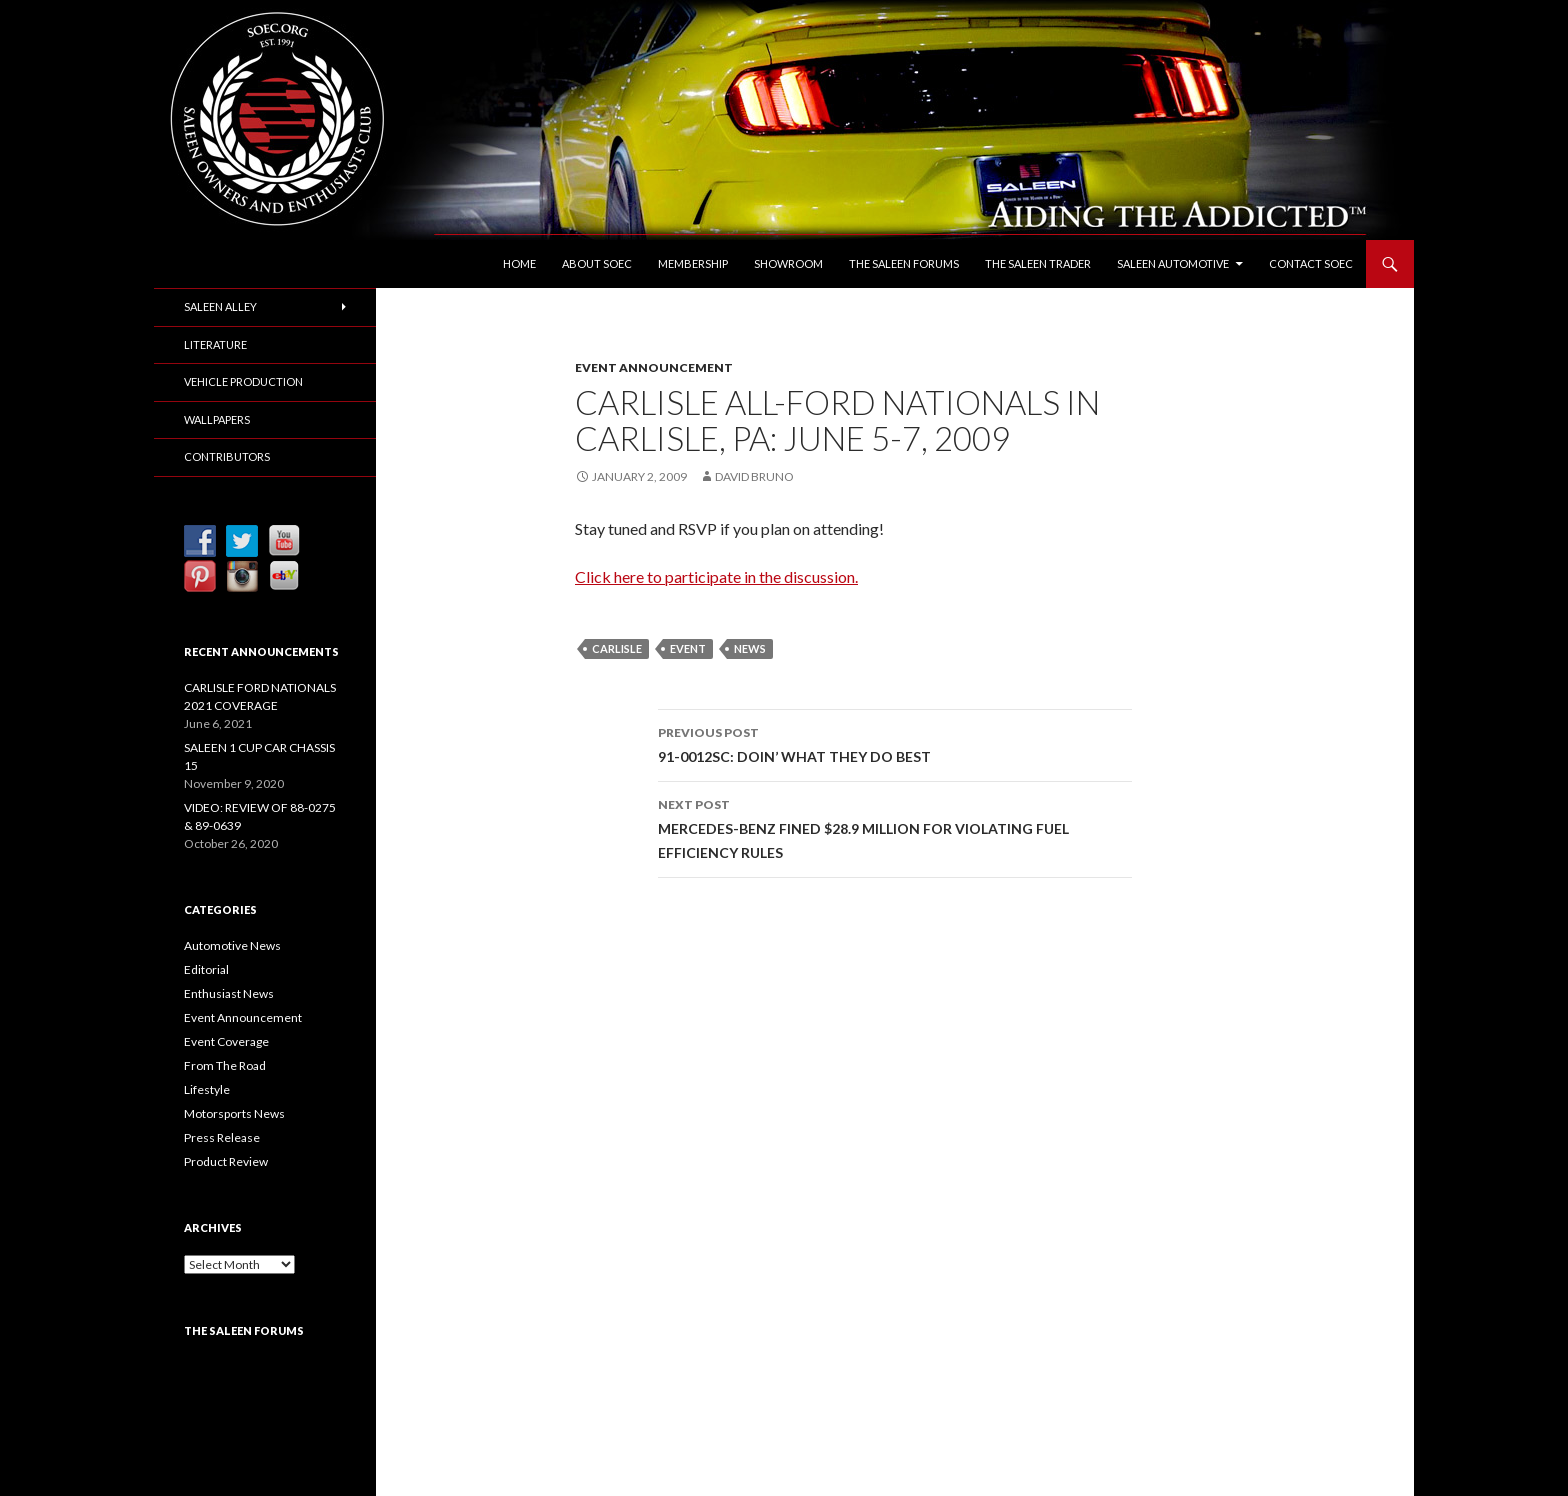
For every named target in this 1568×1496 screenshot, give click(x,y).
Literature (215, 344)
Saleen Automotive (1173, 263)
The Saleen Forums (904, 263)
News (750, 648)
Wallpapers (217, 419)
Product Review (226, 1161)
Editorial (206, 969)
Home (519, 263)
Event (688, 648)
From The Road (225, 1065)
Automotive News (232, 945)
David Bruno (754, 476)
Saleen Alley (220, 306)
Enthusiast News (229, 993)
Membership (693, 263)
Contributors (227, 456)
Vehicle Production (243, 381)
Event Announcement (654, 367)
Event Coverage (226, 1041)
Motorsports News (234, 1113)
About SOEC (597, 263)
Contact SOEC (1311, 263)
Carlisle (617, 648)
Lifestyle (207, 1089)
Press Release (222, 1137)
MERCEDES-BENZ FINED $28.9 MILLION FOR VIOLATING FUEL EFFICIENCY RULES (895, 827)
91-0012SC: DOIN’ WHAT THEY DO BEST (895, 743)
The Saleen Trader (1038, 263)
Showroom (788, 263)
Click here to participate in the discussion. (716, 576)
